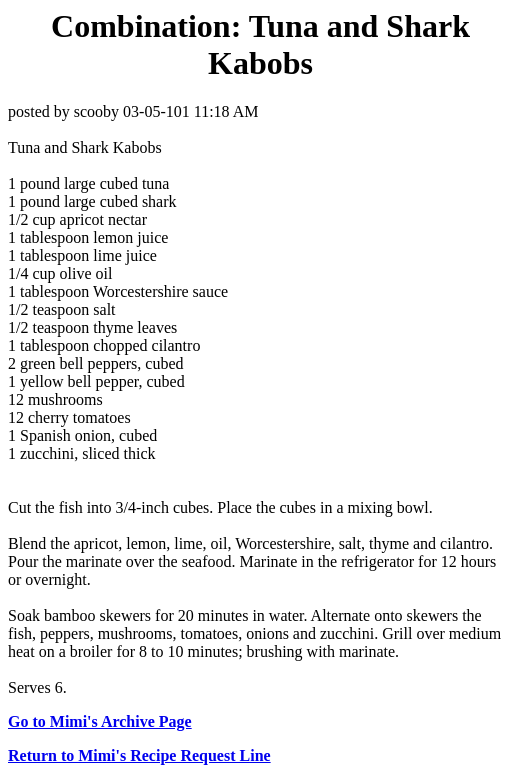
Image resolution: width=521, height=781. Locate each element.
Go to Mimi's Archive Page (100, 721)
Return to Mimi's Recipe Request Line (139, 755)
